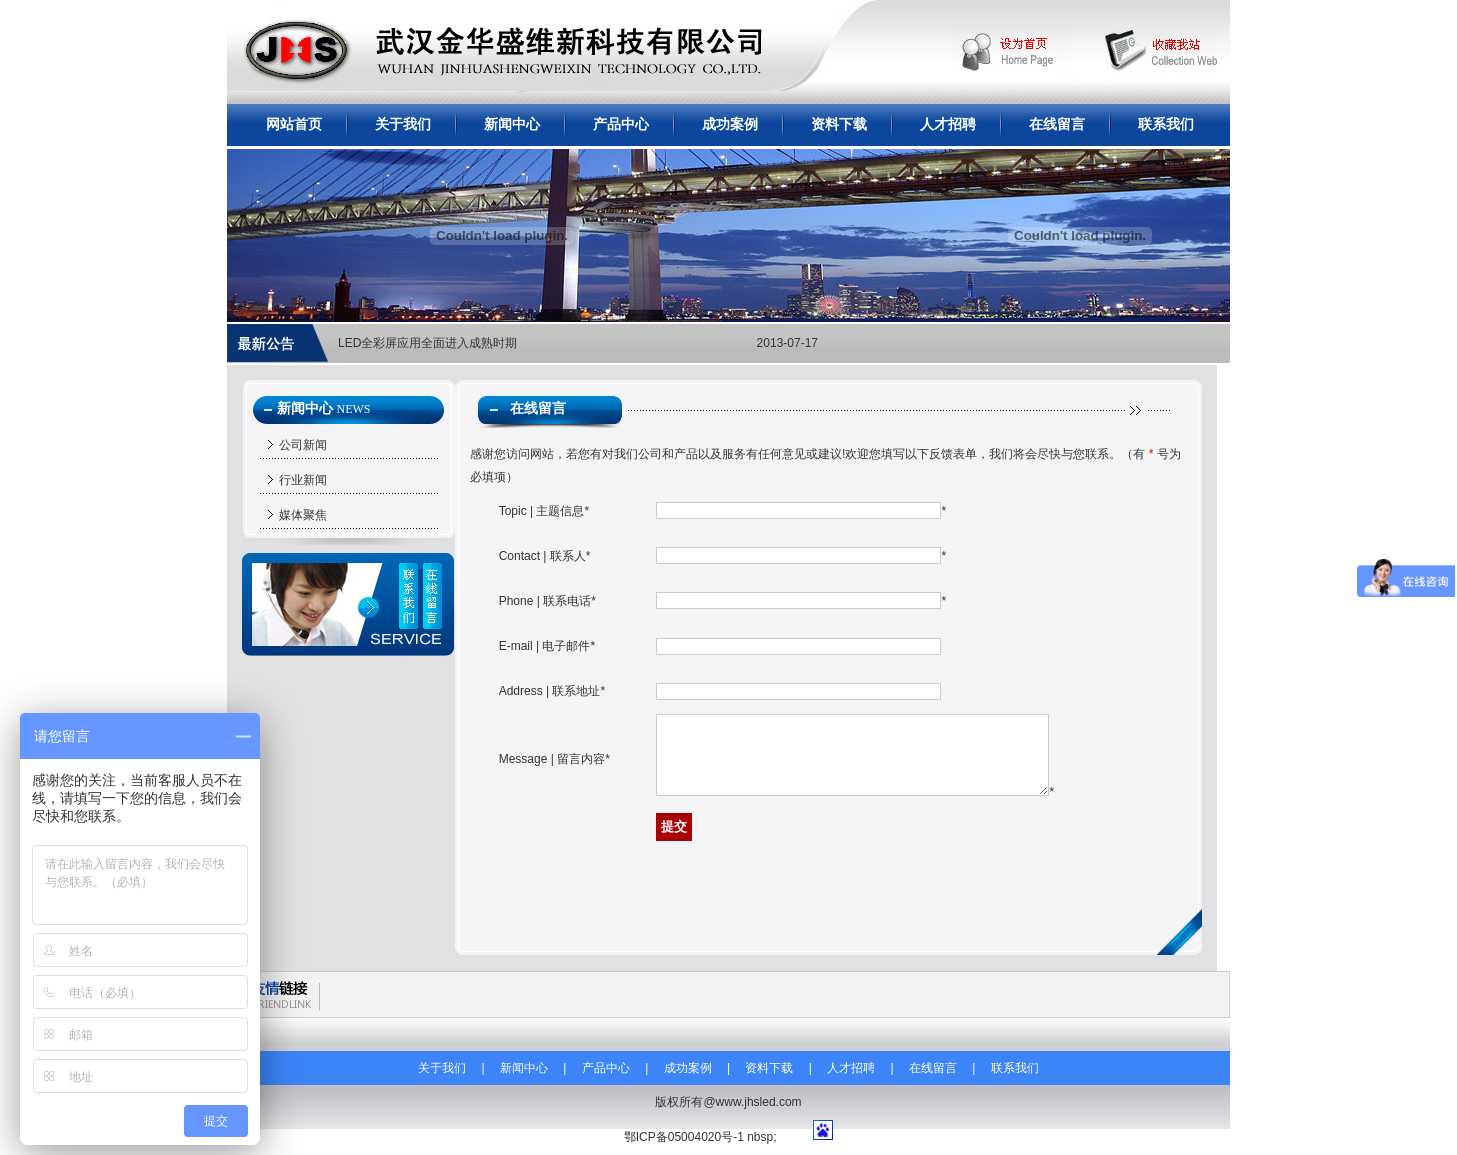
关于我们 (403, 124)
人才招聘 (948, 124)
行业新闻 (303, 480)
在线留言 (1057, 124)
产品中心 (621, 124)
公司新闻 (303, 445)
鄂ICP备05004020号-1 (684, 1137)
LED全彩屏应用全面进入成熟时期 (427, 343)
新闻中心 (512, 124)
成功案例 (730, 124)
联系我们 (1166, 124)
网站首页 (294, 124)
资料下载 (839, 124)
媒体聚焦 (303, 515)
